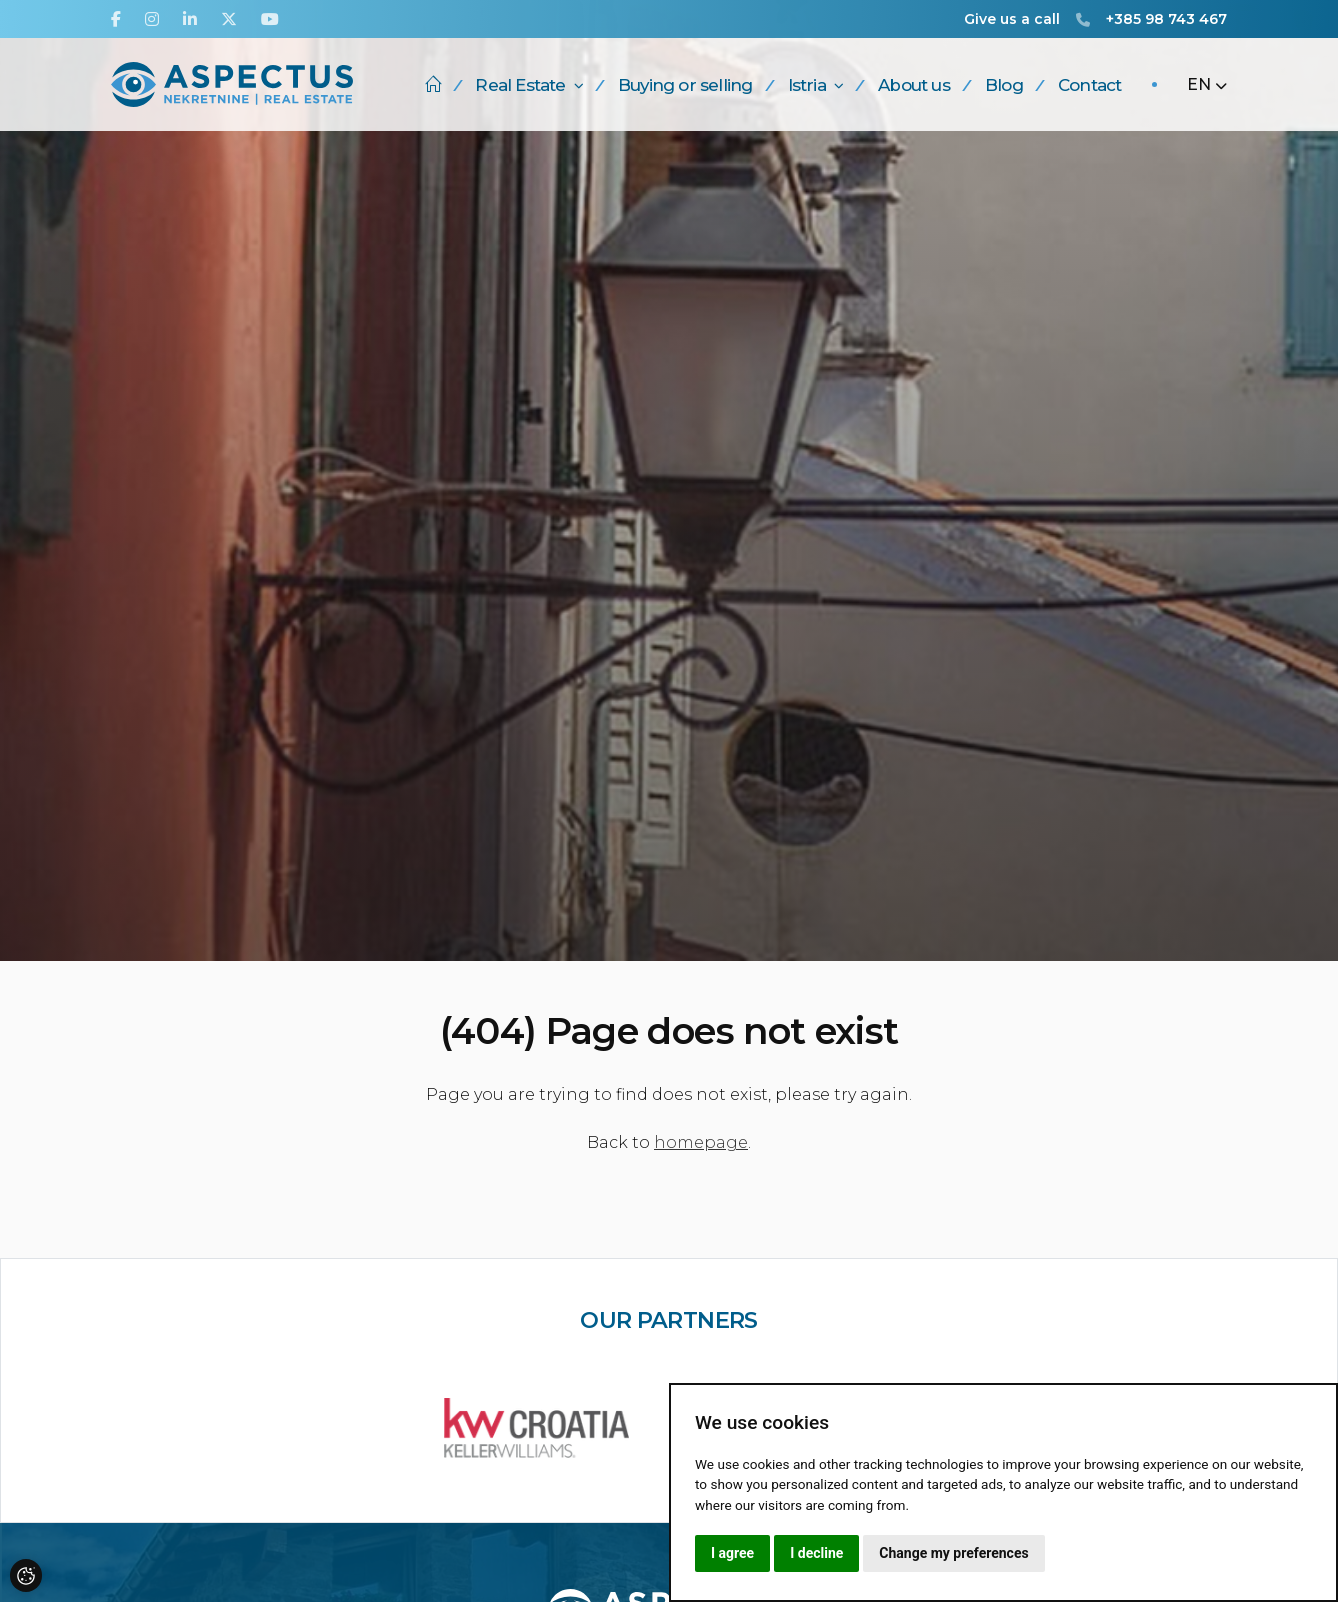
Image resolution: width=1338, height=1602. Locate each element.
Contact (1089, 85)
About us (914, 85)
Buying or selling (685, 85)
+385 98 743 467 (1166, 19)
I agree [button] (732, 1553)
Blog (1004, 85)
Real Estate (528, 85)
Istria (815, 85)
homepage (701, 1142)
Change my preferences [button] (953, 1553)
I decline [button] (816, 1553)
